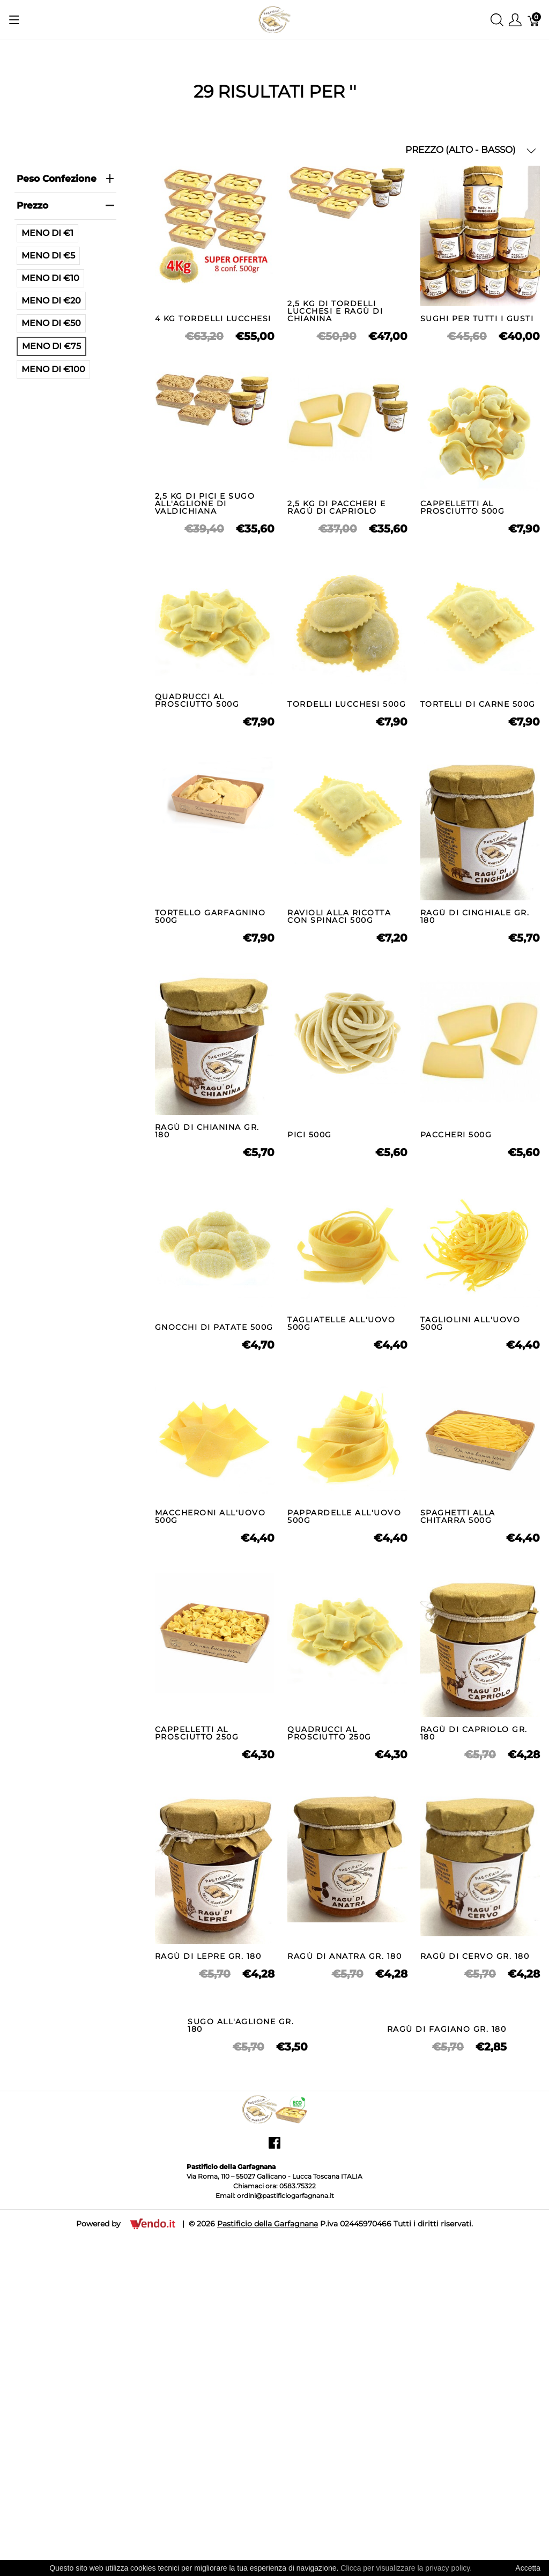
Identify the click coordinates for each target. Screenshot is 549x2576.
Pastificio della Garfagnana (267, 2390)
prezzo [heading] (65, 205)
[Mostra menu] (14, 19)
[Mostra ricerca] (497, 20)
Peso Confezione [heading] (65, 178)
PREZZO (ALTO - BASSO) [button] (470, 150)
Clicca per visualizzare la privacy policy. (406, 2568)
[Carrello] (534, 20)
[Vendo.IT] (152, 2389)
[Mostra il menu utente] (515, 20)
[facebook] (274, 2312)
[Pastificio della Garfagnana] (274, 19)
